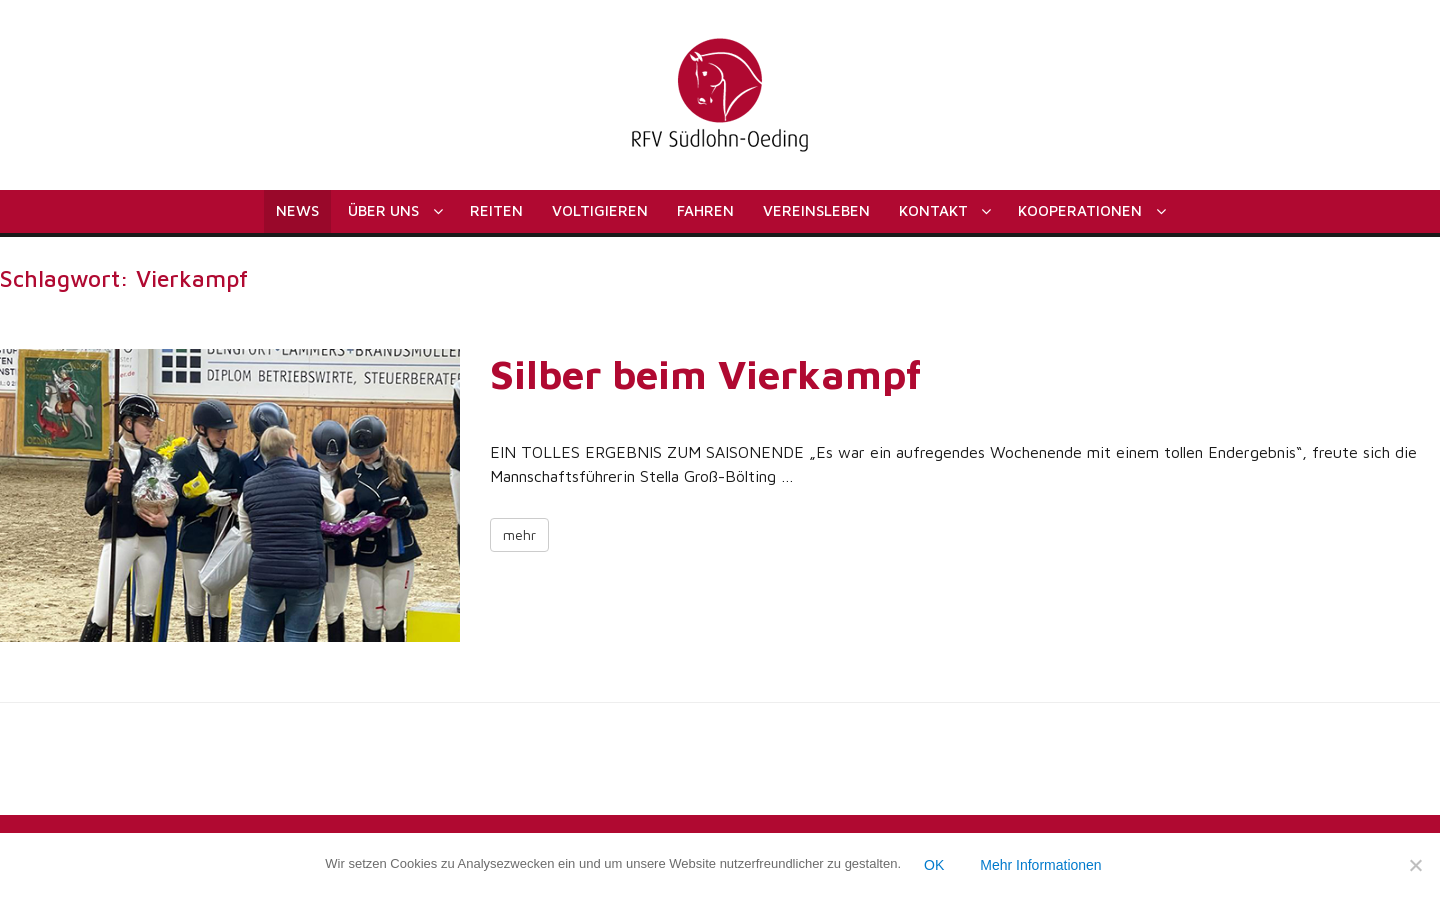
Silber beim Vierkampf (705, 373)
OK (934, 865)
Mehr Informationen (1040, 865)
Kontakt (933, 210)
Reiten (496, 210)
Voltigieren (600, 210)
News (297, 210)
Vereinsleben (816, 210)
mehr (519, 534)
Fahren (705, 210)
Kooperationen (1080, 210)
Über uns (383, 210)
